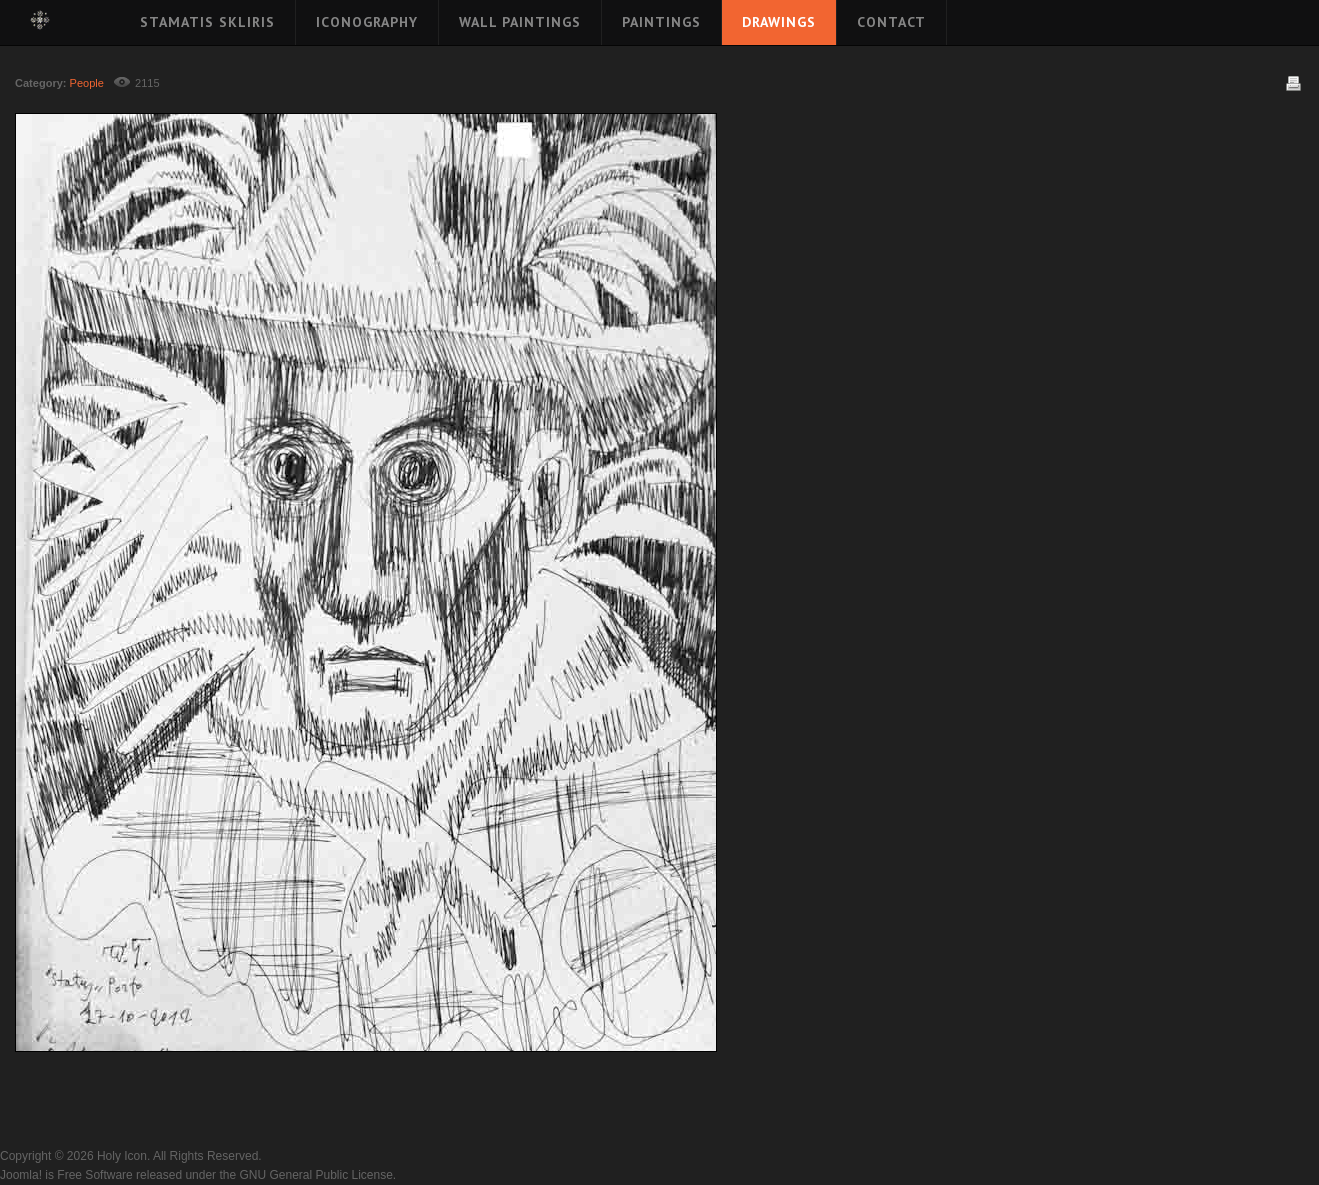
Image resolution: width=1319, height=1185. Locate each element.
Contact (891, 22)
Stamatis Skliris (207, 22)
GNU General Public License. (317, 1175)
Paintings (661, 22)
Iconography (367, 22)
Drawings (779, 22)
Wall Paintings (520, 22)
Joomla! (21, 1175)
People (87, 83)
